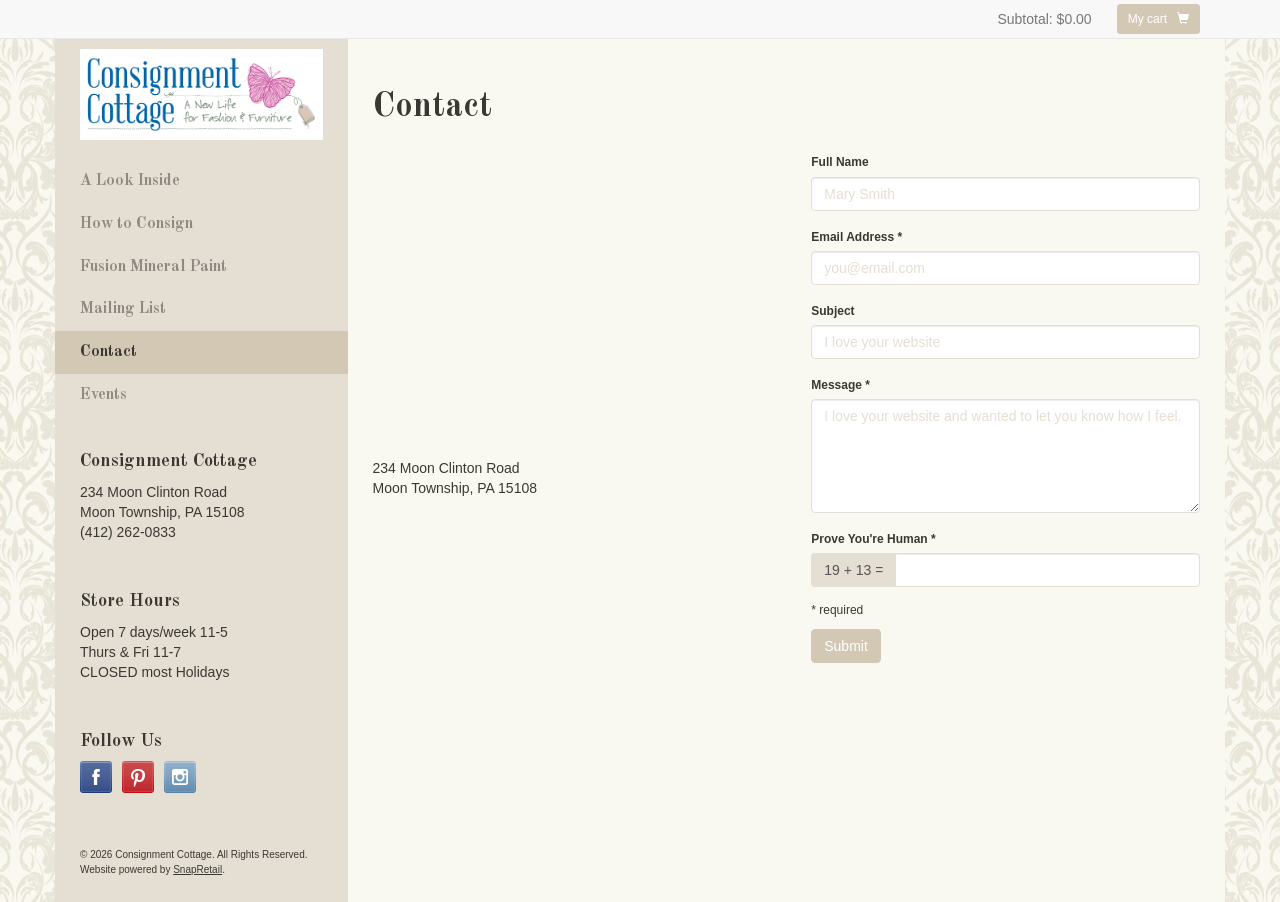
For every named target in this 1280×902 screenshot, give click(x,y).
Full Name (839, 162)
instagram (180, 777)
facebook (96, 777)
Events (103, 395)
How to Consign (136, 224)
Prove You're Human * (873, 539)
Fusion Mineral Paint (153, 267)
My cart (1158, 19)
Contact (108, 352)
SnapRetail (197, 869)
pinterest (138, 777)
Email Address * (856, 237)
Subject (832, 311)
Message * (840, 385)
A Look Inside (130, 181)
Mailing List (123, 309)
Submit (846, 646)
